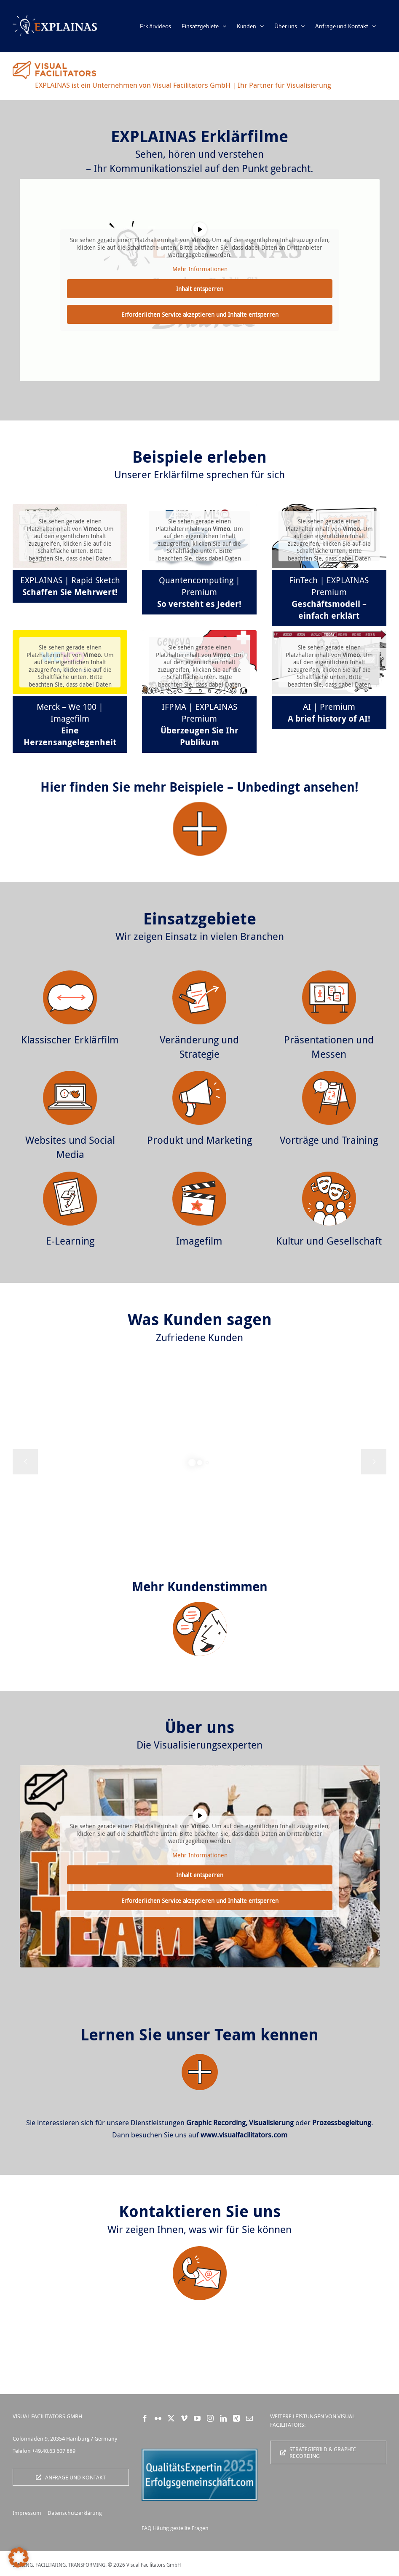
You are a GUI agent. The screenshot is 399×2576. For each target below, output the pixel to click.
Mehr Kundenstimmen (200, 1586)
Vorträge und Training (329, 1140)
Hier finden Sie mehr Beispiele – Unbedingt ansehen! (199, 786)
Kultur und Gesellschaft (329, 1241)
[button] (18, 2557)
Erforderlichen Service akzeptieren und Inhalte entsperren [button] (199, 314)
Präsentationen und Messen (329, 1047)
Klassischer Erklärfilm (70, 1039)
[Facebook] (145, 2418)
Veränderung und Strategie (199, 1047)
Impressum (27, 2513)
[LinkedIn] (223, 2418)
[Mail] (249, 2418)
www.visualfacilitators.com (244, 2134)
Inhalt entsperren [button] (199, 289)
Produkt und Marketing (199, 1140)
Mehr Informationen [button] (199, 269)
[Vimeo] (184, 2418)
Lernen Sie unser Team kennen (199, 2034)
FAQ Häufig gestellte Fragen (175, 2528)
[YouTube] (197, 2418)
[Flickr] (158, 2418)
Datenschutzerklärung (75, 2513)
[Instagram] (210, 2418)
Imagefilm (199, 1241)
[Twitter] (171, 2418)
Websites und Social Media (70, 1147)
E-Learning (70, 1241)
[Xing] (236, 2418)
